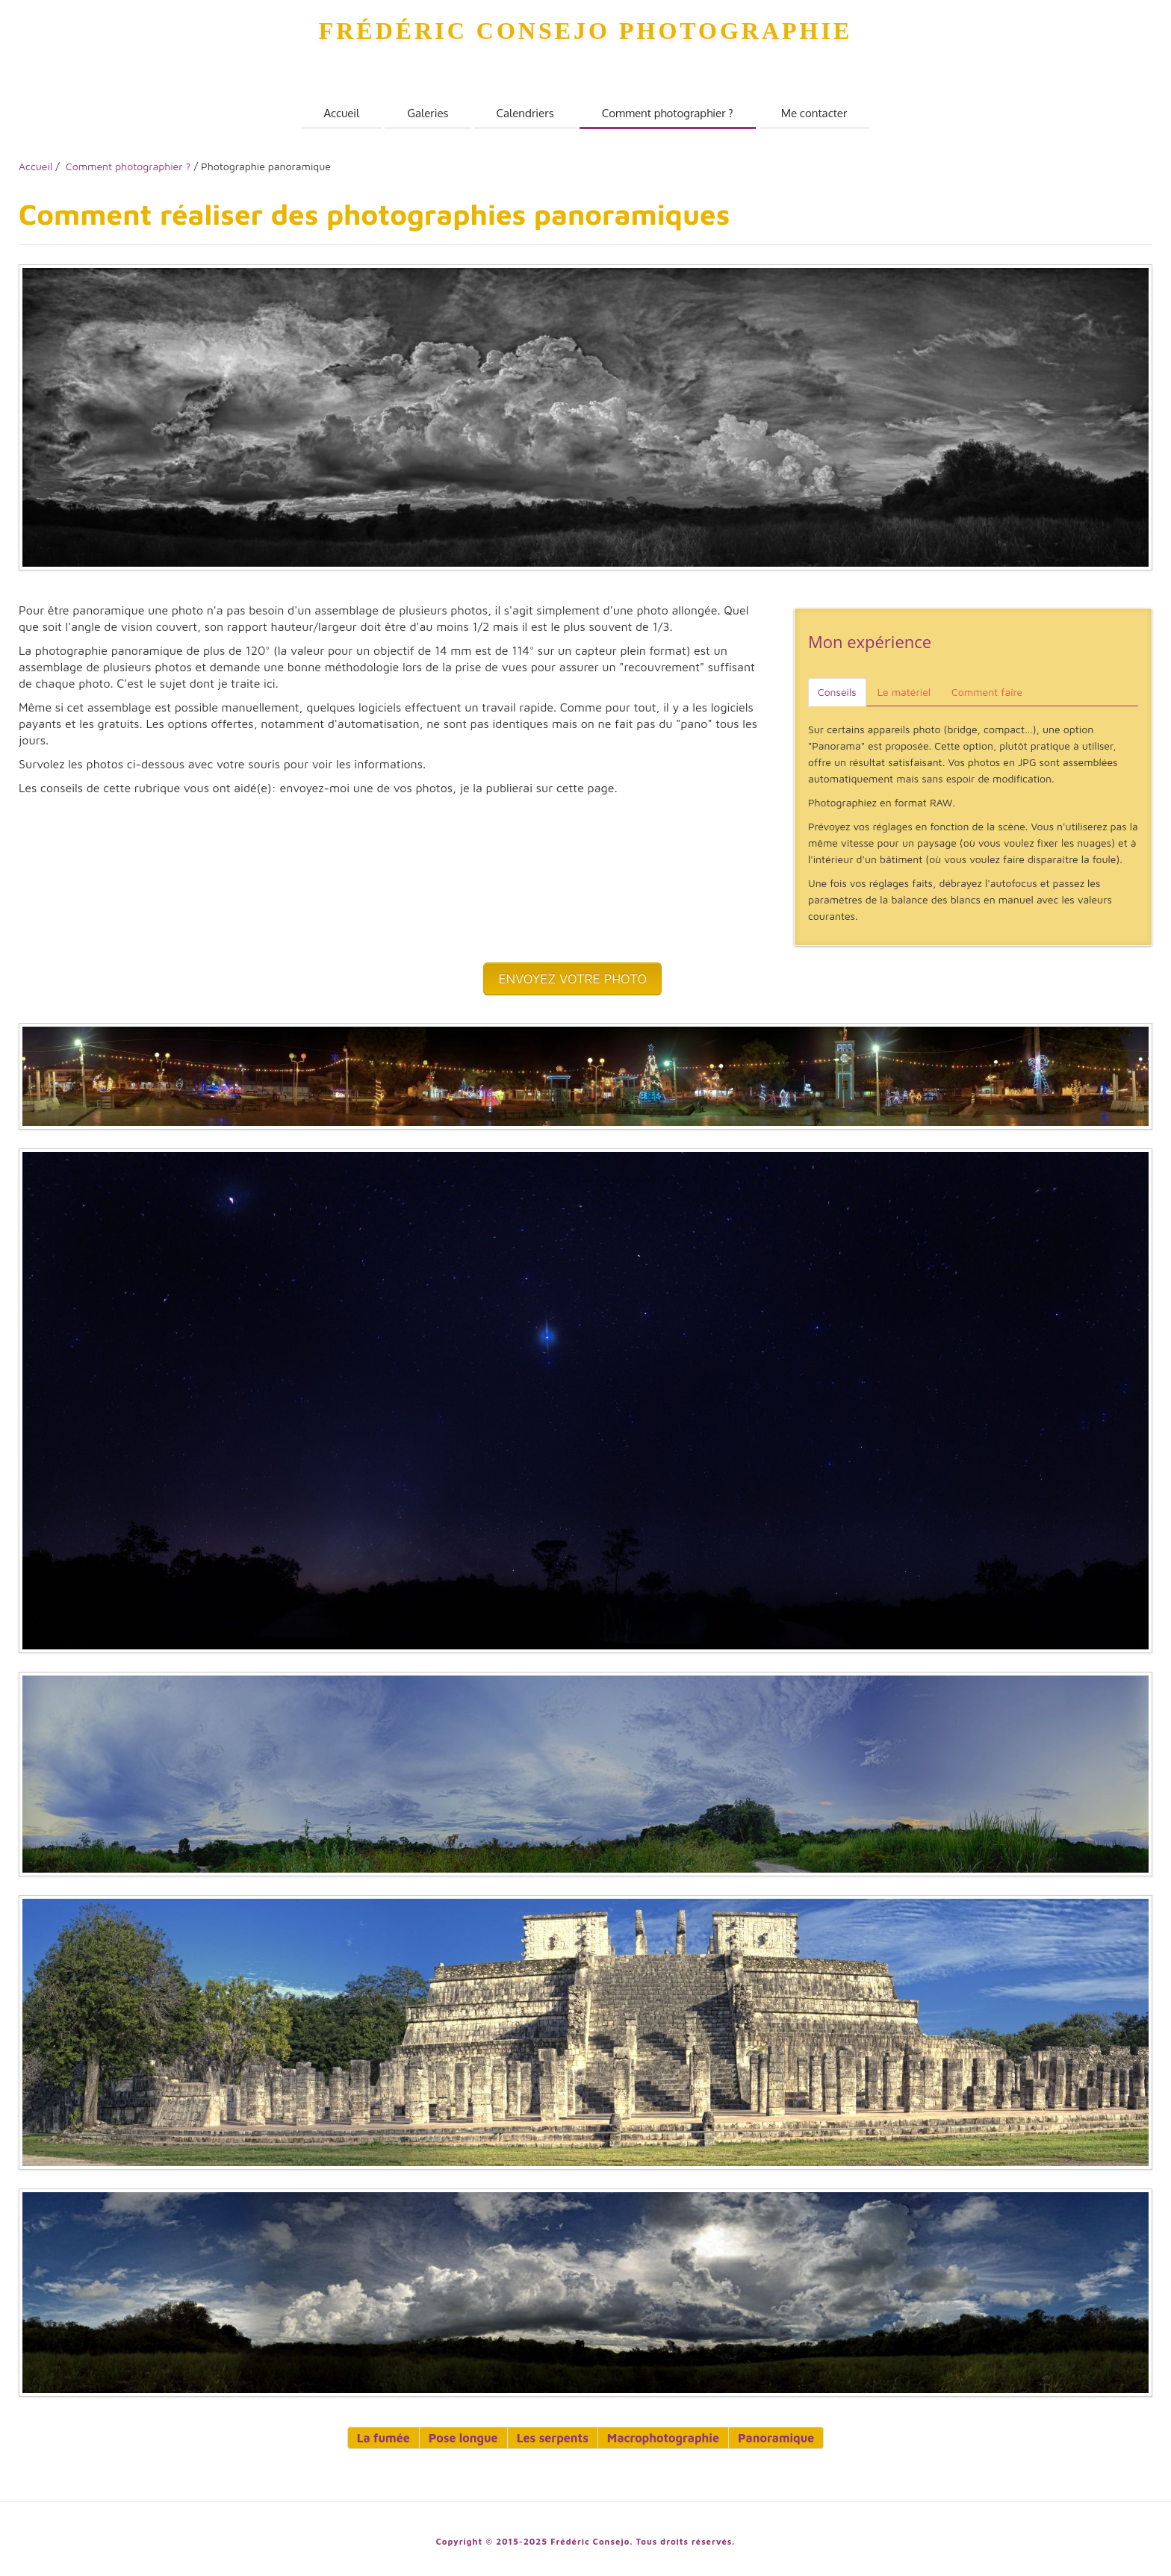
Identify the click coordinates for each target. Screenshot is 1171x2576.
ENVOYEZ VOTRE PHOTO (572, 978)
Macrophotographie (663, 2438)
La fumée (383, 2438)
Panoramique (776, 2438)
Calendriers (525, 113)
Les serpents (552, 2438)
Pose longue (463, 2438)
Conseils (837, 691)
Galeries (427, 113)
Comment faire (986, 691)
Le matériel (904, 691)
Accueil (342, 113)
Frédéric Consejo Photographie (586, 30)
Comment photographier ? (667, 113)
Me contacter (814, 113)
